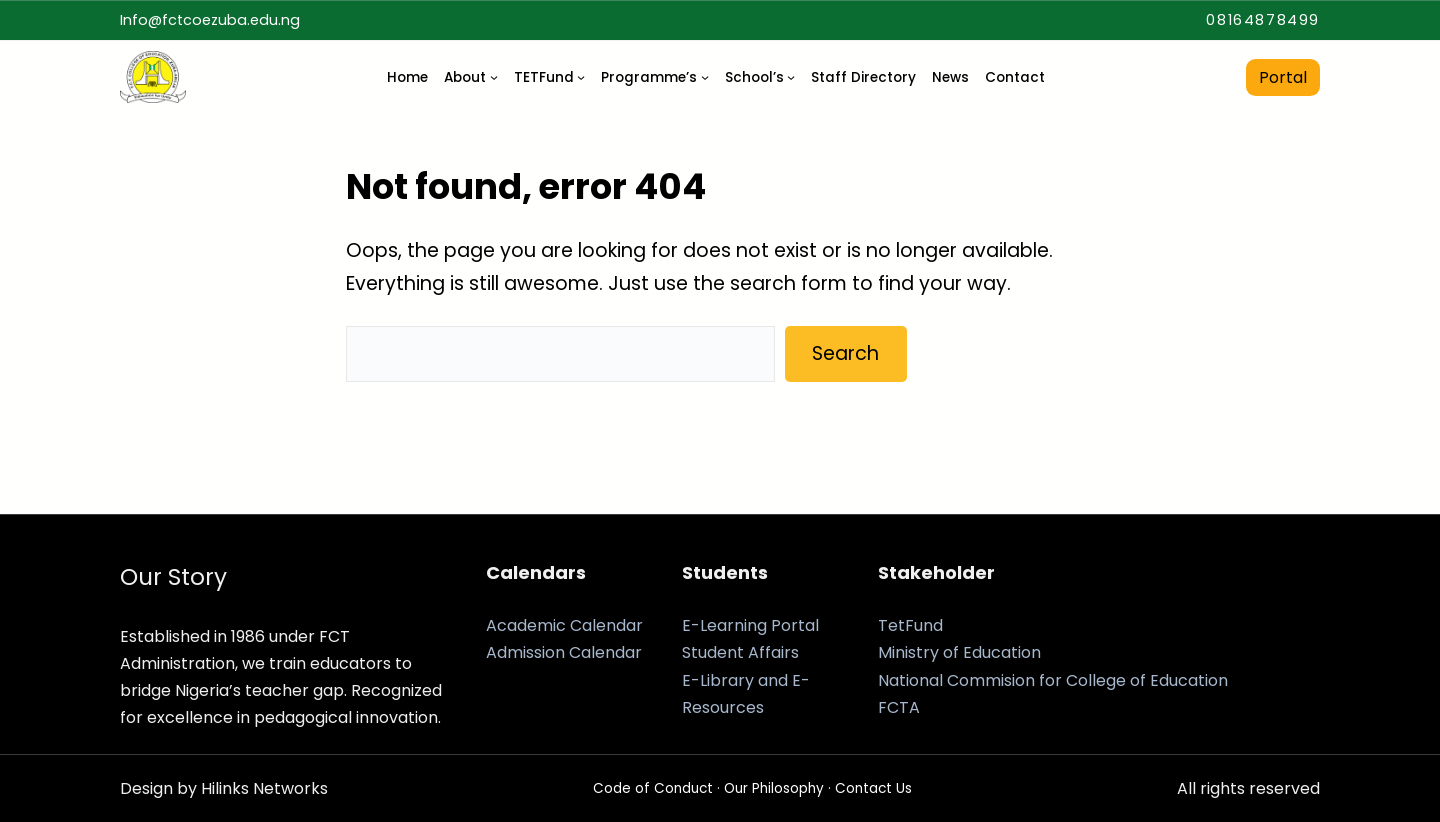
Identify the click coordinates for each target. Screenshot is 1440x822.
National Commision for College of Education (1053, 680)
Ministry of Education (959, 652)
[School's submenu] (791, 77)
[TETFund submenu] (581, 77)
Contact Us (873, 788)
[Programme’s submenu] (705, 77)
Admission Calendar (564, 652)
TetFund (910, 625)
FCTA (899, 707)
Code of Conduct (653, 788)
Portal (1283, 77)
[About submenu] (494, 77)
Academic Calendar (564, 625)
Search (845, 353)
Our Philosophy (774, 788)
